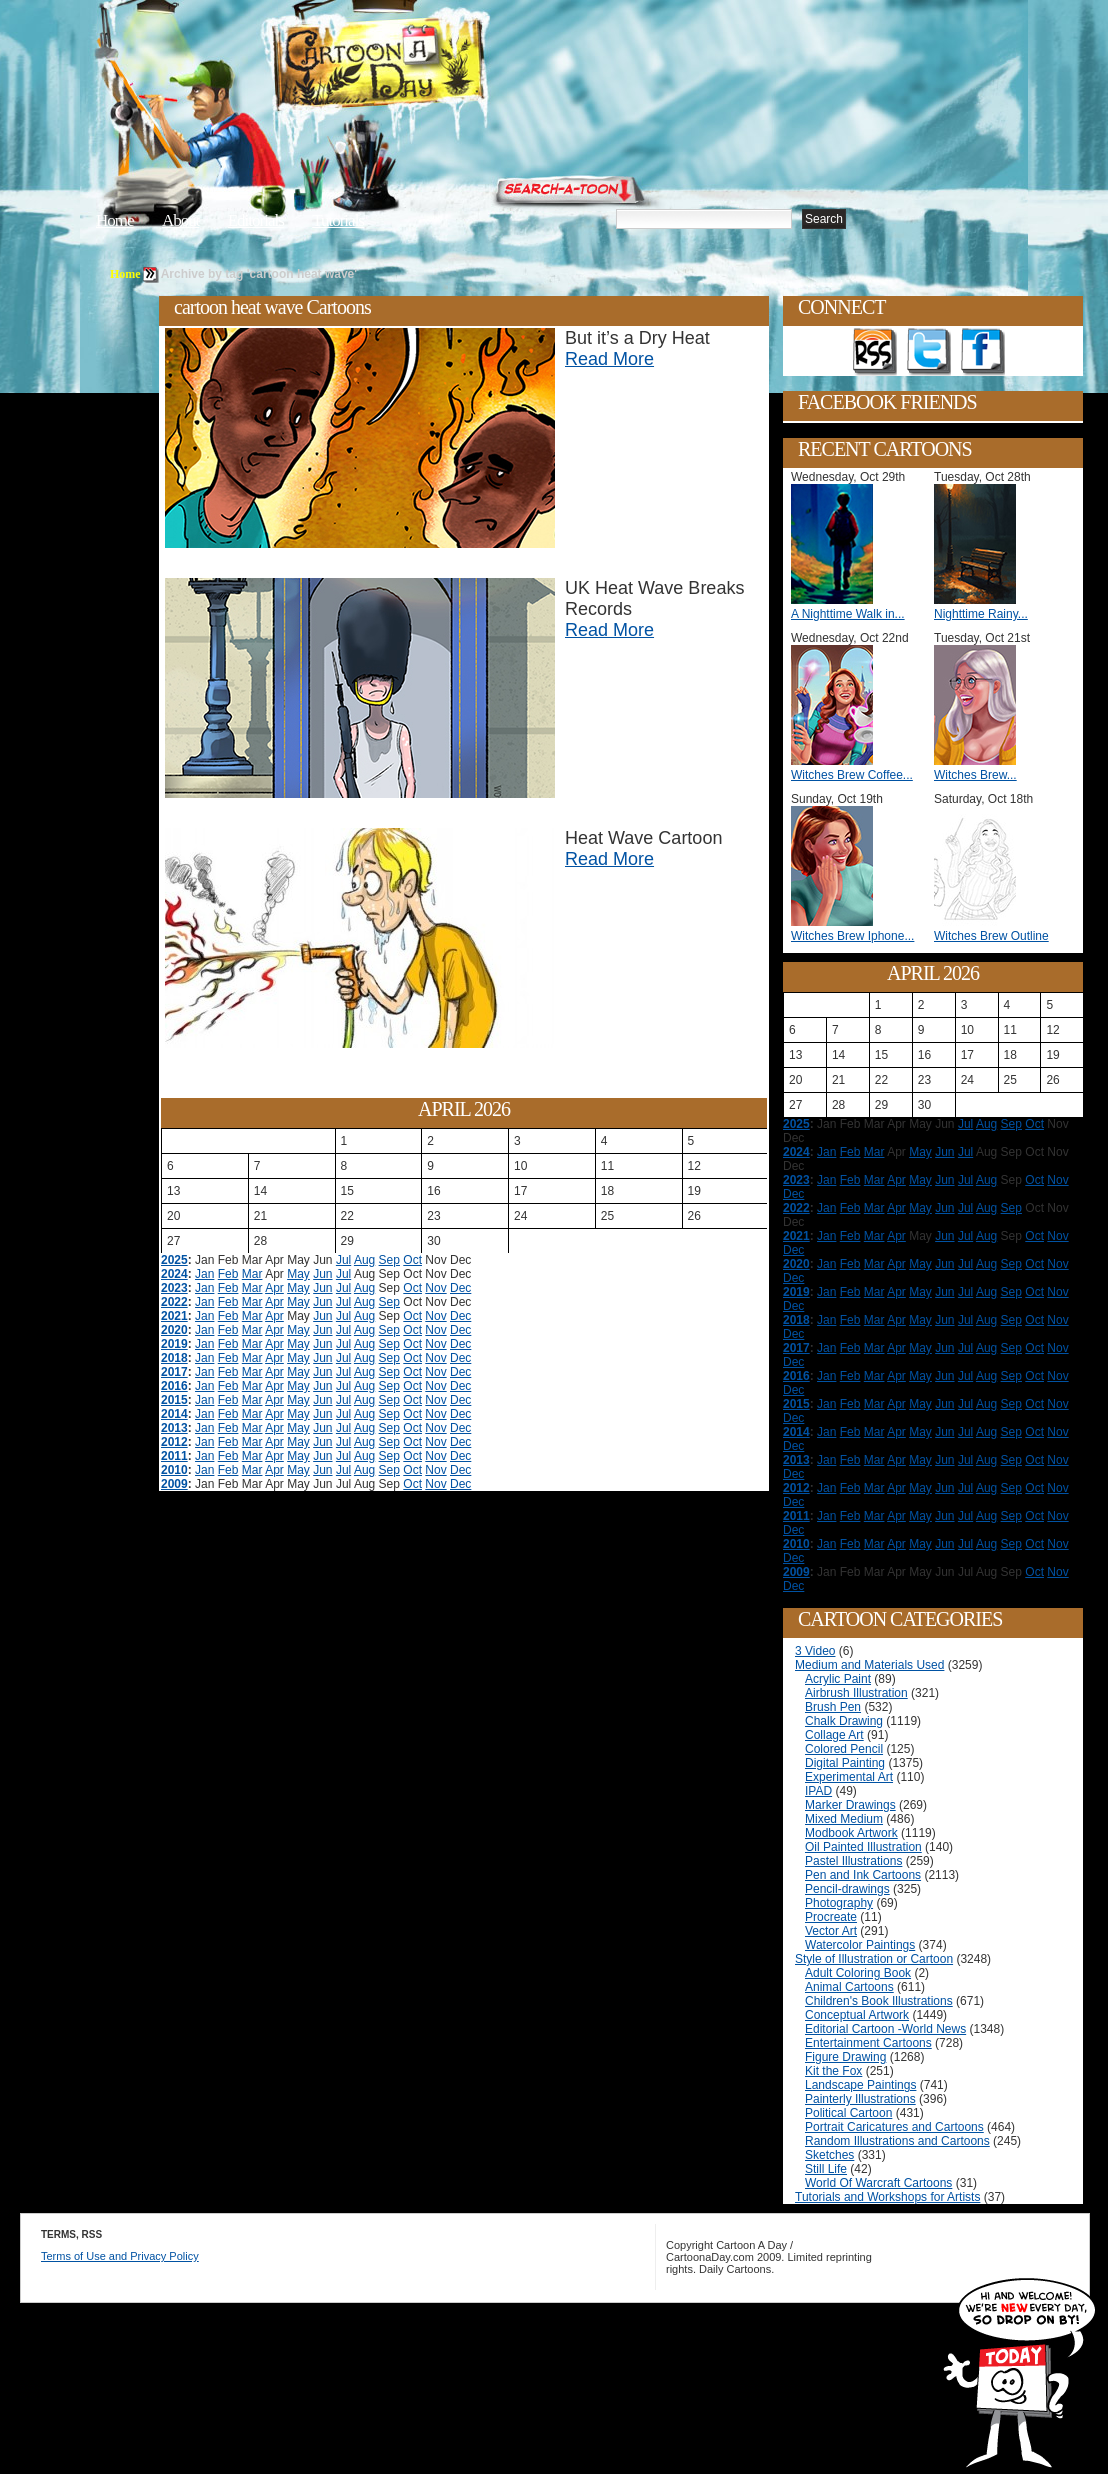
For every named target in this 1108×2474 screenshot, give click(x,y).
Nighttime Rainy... (981, 614)
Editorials (256, 220)
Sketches (829, 2155)
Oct (412, 1260)
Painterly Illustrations (860, 2099)
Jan (204, 1274)
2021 (174, 1316)
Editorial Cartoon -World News (885, 2029)
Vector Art (831, 1931)
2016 (174, 1386)
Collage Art (834, 1735)
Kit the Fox (833, 2071)
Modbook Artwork (851, 1833)
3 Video (815, 1651)
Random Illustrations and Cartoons (897, 2141)
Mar (252, 1274)
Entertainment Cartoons (868, 2043)
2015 (174, 1400)
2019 (174, 1344)
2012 (174, 1442)
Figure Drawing (845, 2057)
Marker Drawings (850, 1805)
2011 (174, 1456)
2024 (174, 1274)
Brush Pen (833, 1707)
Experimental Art (849, 1777)
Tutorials (338, 220)
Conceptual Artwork (857, 2015)
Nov (435, 1288)
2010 (174, 1470)
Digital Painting (845, 1763)
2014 (174, 1414)
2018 (174, 1358)
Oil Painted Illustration (863, 1847)
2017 (174, 1372)
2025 (174, 1260)
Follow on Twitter (929, 352)
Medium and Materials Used (869, 1665)
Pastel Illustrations (853, 1861)
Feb (228, 1274)
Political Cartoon (848, 2113)
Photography (839, 1903)
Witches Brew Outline (991, 936)
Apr (274, 1288)
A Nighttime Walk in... (848, 614)
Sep (389, 1260)
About (181, 220)
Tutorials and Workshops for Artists (887, 2197)
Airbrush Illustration (856, 1693)
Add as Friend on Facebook (983, 352)
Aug (364, 1260)
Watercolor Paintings (860, 1945)
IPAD (818, 1791)
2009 (174, 1484)
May (298, 1274)
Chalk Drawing (844, 1721)
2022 (174, 1302)
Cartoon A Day (428, 66)
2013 (174, 1428)
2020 (174, 1330)
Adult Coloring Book (858, 1973)
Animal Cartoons (849, 1987)
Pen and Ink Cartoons (863, 1875)
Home (115, 220)
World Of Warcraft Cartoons (878, 2183)
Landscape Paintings (860, 2085)
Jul (343, 1260)
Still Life (826, 2169)
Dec (460, 1288)
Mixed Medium (844, 1819)
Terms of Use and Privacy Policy (120, 2256)
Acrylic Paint (838, 1679)
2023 (174, 1288)
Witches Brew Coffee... (852, 775)
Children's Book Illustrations (879, 2001)
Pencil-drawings (847, 1889)
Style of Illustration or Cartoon (874, 1959)
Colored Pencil (844, 1749)
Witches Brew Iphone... (852, 936)
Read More (609, 359)
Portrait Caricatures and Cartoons (894, 2127)
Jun (322, 1274)
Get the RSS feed (875, 352)
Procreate (831, 1917)
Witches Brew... (975, 775)
